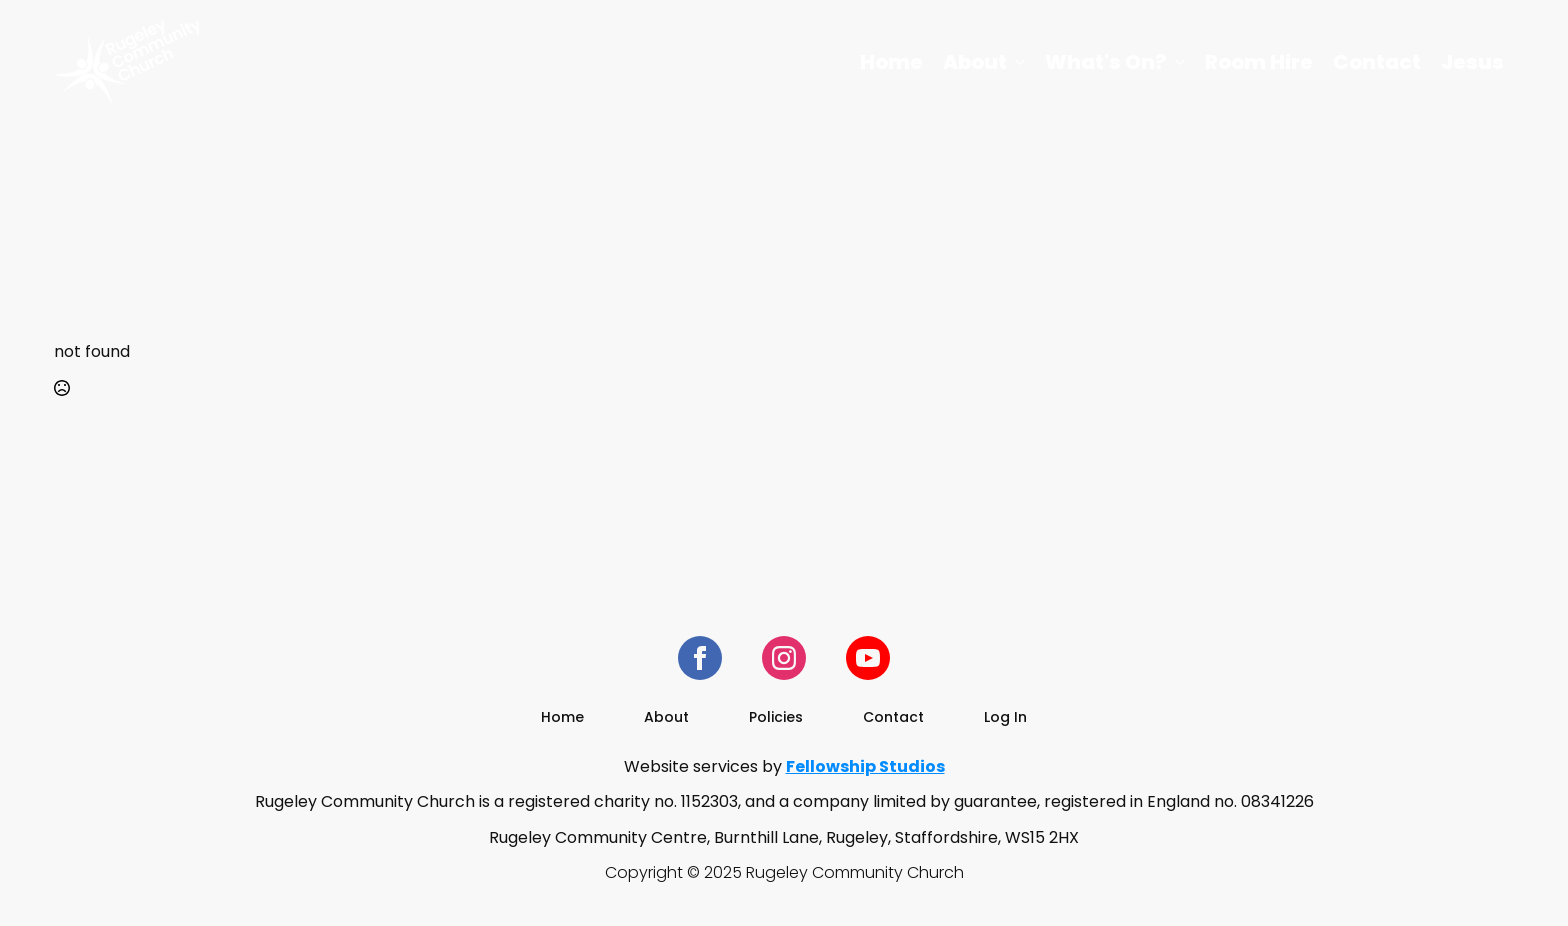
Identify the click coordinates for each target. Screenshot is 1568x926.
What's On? (1106, 62)
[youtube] (868, 658)
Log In (1005, 717)
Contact (1377, 62)
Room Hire (1259, 62)
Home (891, 62)
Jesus (1472, 62)
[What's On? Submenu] (1181, 62)
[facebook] (700, 658)
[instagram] (784, 658)
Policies (776, 717)
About (975, 62)
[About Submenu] (1021, 62)
